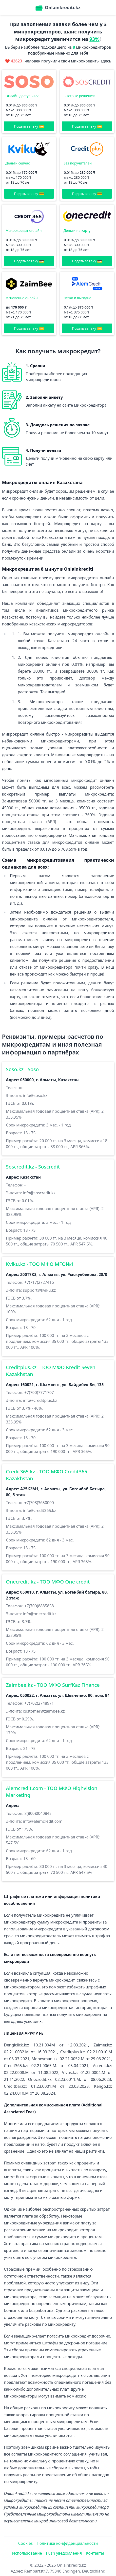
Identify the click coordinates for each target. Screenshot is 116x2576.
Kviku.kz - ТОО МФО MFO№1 (40, 1264)
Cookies (25, 2543)
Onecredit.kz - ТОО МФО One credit (48, 1581)
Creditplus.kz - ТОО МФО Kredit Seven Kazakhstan (51, 1370)
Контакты (95, 2553)
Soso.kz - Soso (22, 1069)
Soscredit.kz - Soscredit (33, 1166)
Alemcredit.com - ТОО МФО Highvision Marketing (51, 1791)
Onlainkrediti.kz (71, 2565)
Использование (27, 2553)
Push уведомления (64, 2553)
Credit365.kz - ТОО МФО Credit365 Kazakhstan (46, 1475)
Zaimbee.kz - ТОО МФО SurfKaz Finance (53, 1685)
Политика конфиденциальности (67, 2543)
